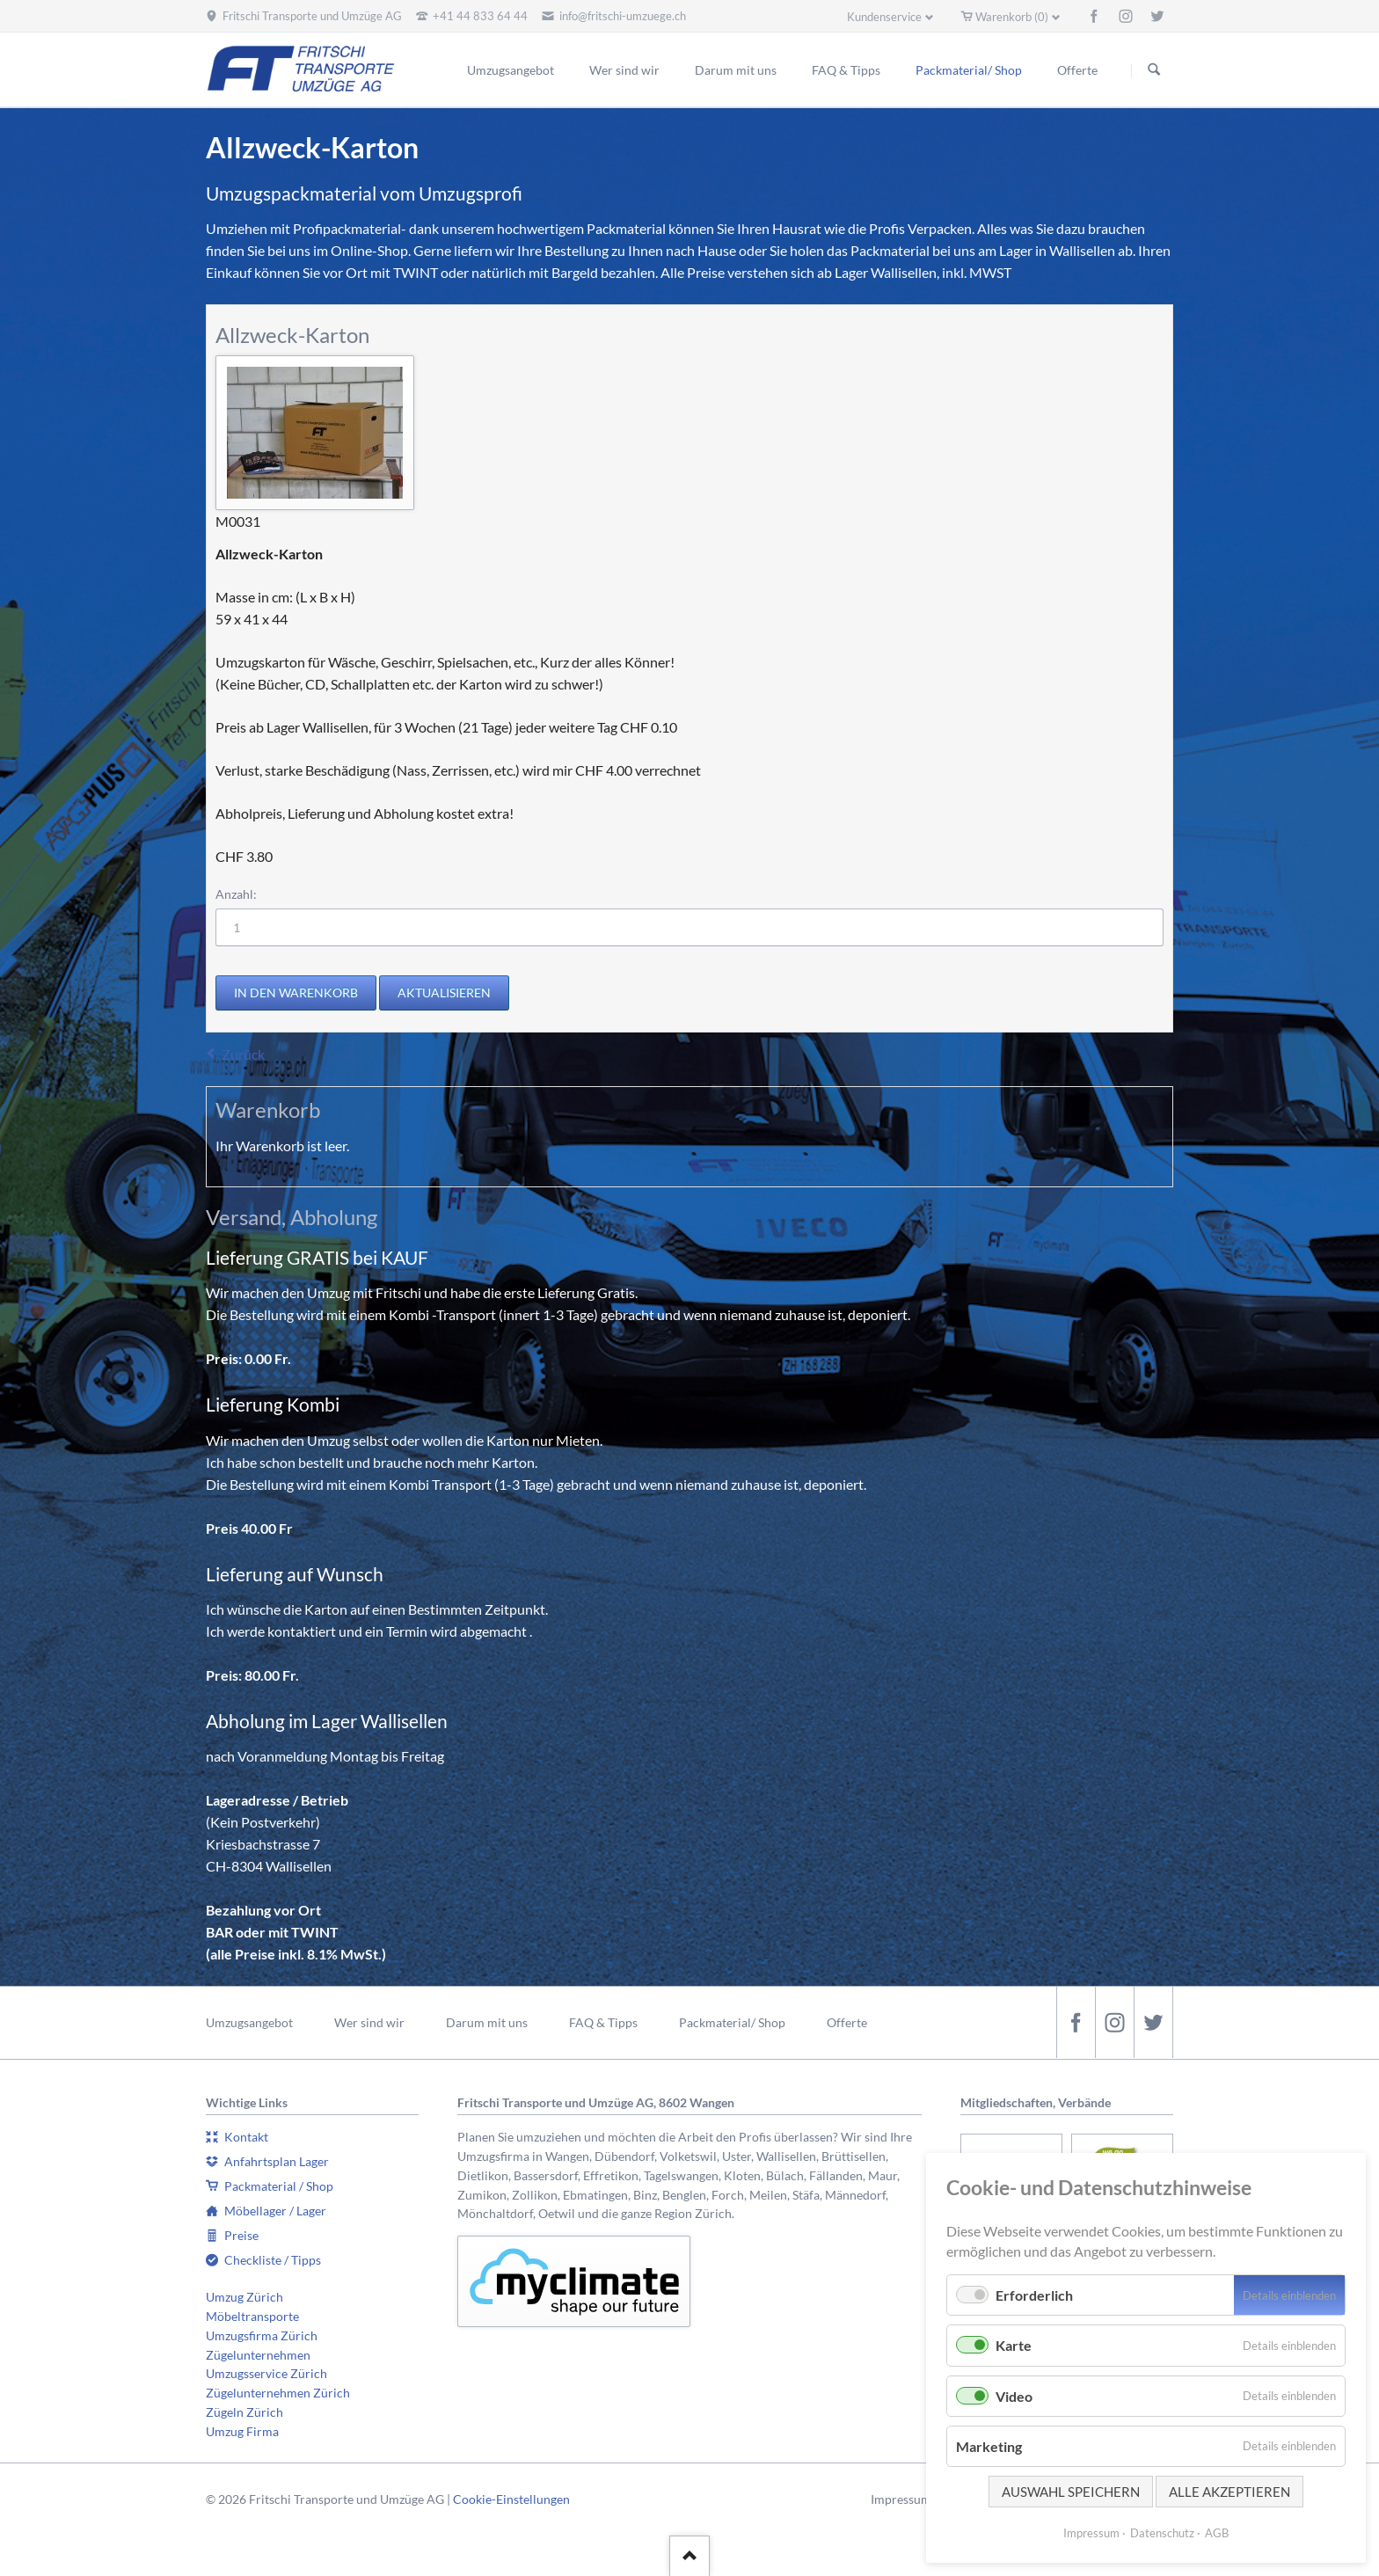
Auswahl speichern (1071, 2491)
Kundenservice (884, 17)
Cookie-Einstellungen (511, 2499)
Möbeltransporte (252, 2316)
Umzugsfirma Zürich (261, 2335)
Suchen (1154, 70)
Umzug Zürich (244, 2296)
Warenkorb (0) (1011, 17)
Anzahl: (236, 894)
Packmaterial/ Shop (732, 2022)
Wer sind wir (369, 2022)
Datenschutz (1162, 2533)
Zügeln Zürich (244, 2412)
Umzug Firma (242, 2431)
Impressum (901, 2499)
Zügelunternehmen (258, 2354)
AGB (1217, 2533)
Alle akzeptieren (1229, 2491)
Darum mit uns (487, 2022)
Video (1014, 2396)
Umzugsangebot (249, 2022)
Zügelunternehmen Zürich (278, 2392)
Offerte (847, 2022)
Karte (1014, 2345)
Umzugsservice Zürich (266, 2373)
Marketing (989, 2446)
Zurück (243, 1054)
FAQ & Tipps (603, 2022)
